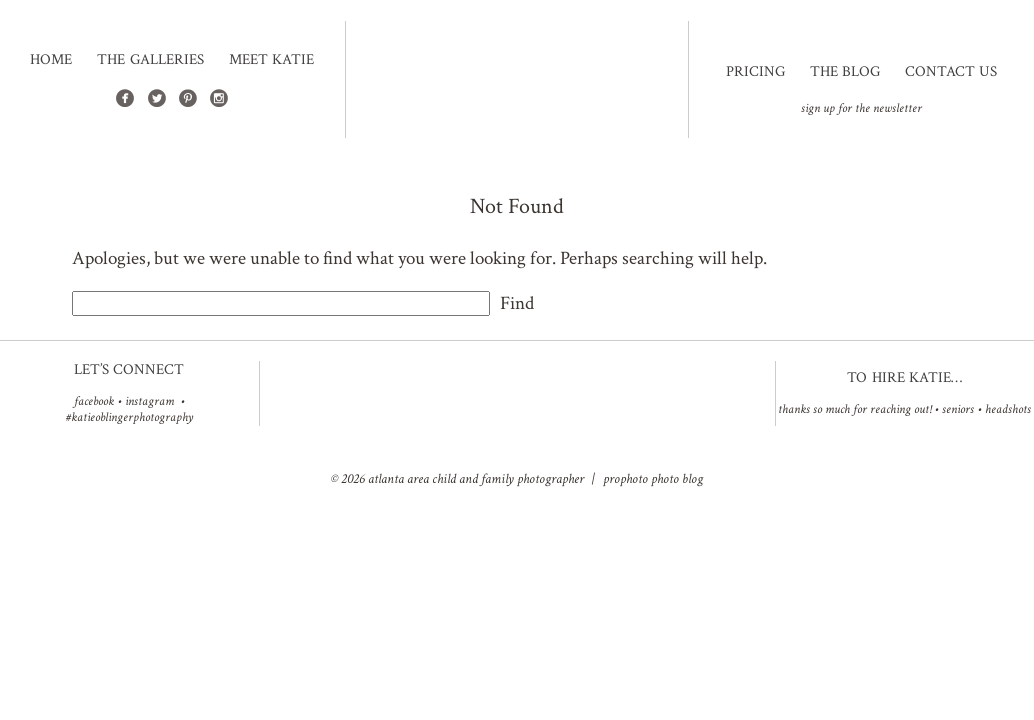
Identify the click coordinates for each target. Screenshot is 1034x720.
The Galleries (150, 60)
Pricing (755, 72)
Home (51, 60)
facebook (94, 401)
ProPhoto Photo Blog (653, 479)
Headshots (1008, 409)
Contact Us (951, 72)
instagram (149, 401)
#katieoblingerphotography (129, 417)
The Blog (845, 72)
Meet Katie (271, 60)
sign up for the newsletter (861, 108)
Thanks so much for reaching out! (854, 409)
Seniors (958, 409)
